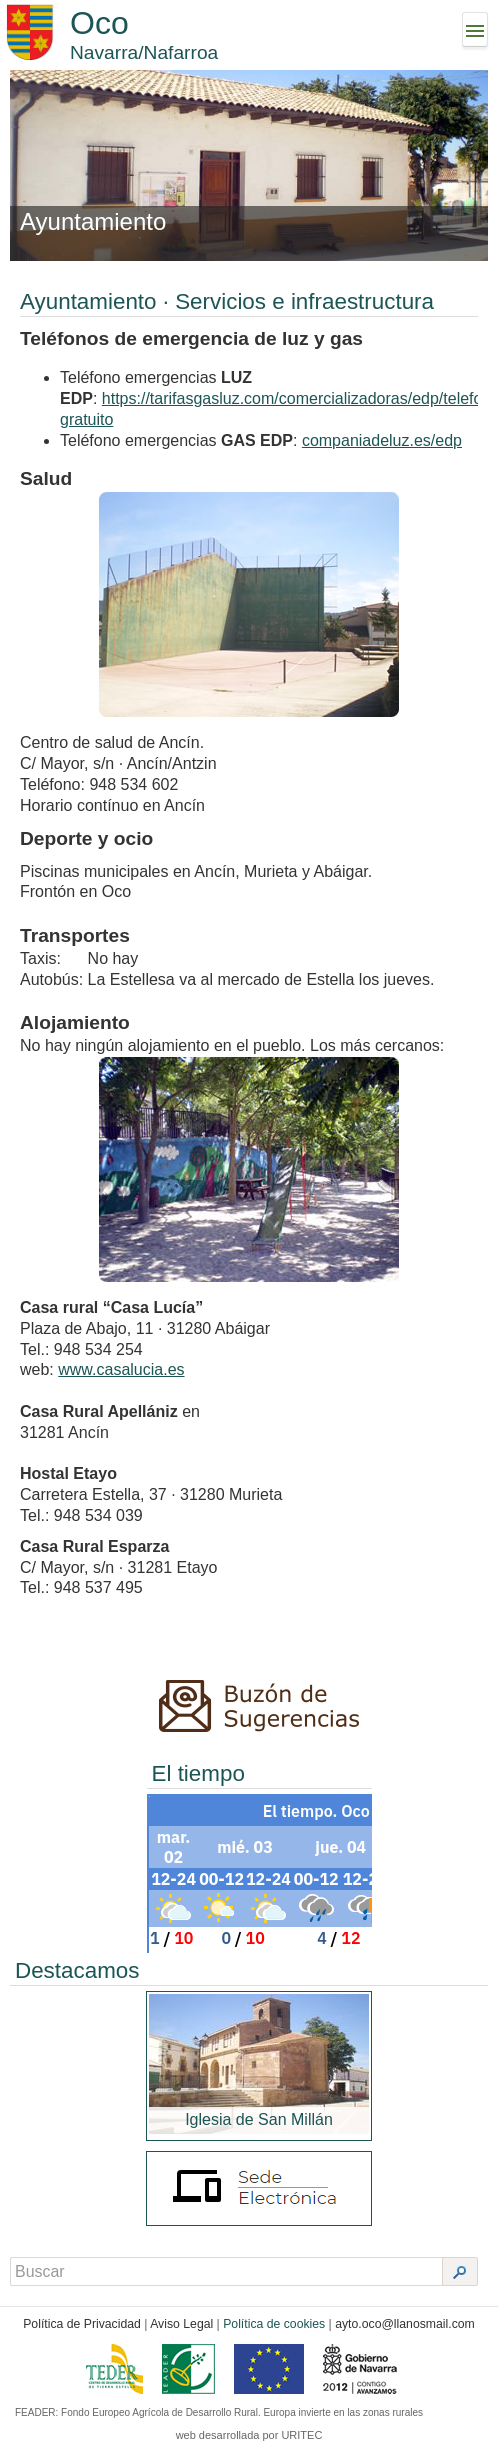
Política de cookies (274, 2324)
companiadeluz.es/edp (382, 440)
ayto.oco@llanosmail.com (405, 2324)
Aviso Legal (181, 2324)
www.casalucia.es (121, 1369)
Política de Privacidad (82, 2324)
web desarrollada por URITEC (249, 2435)
